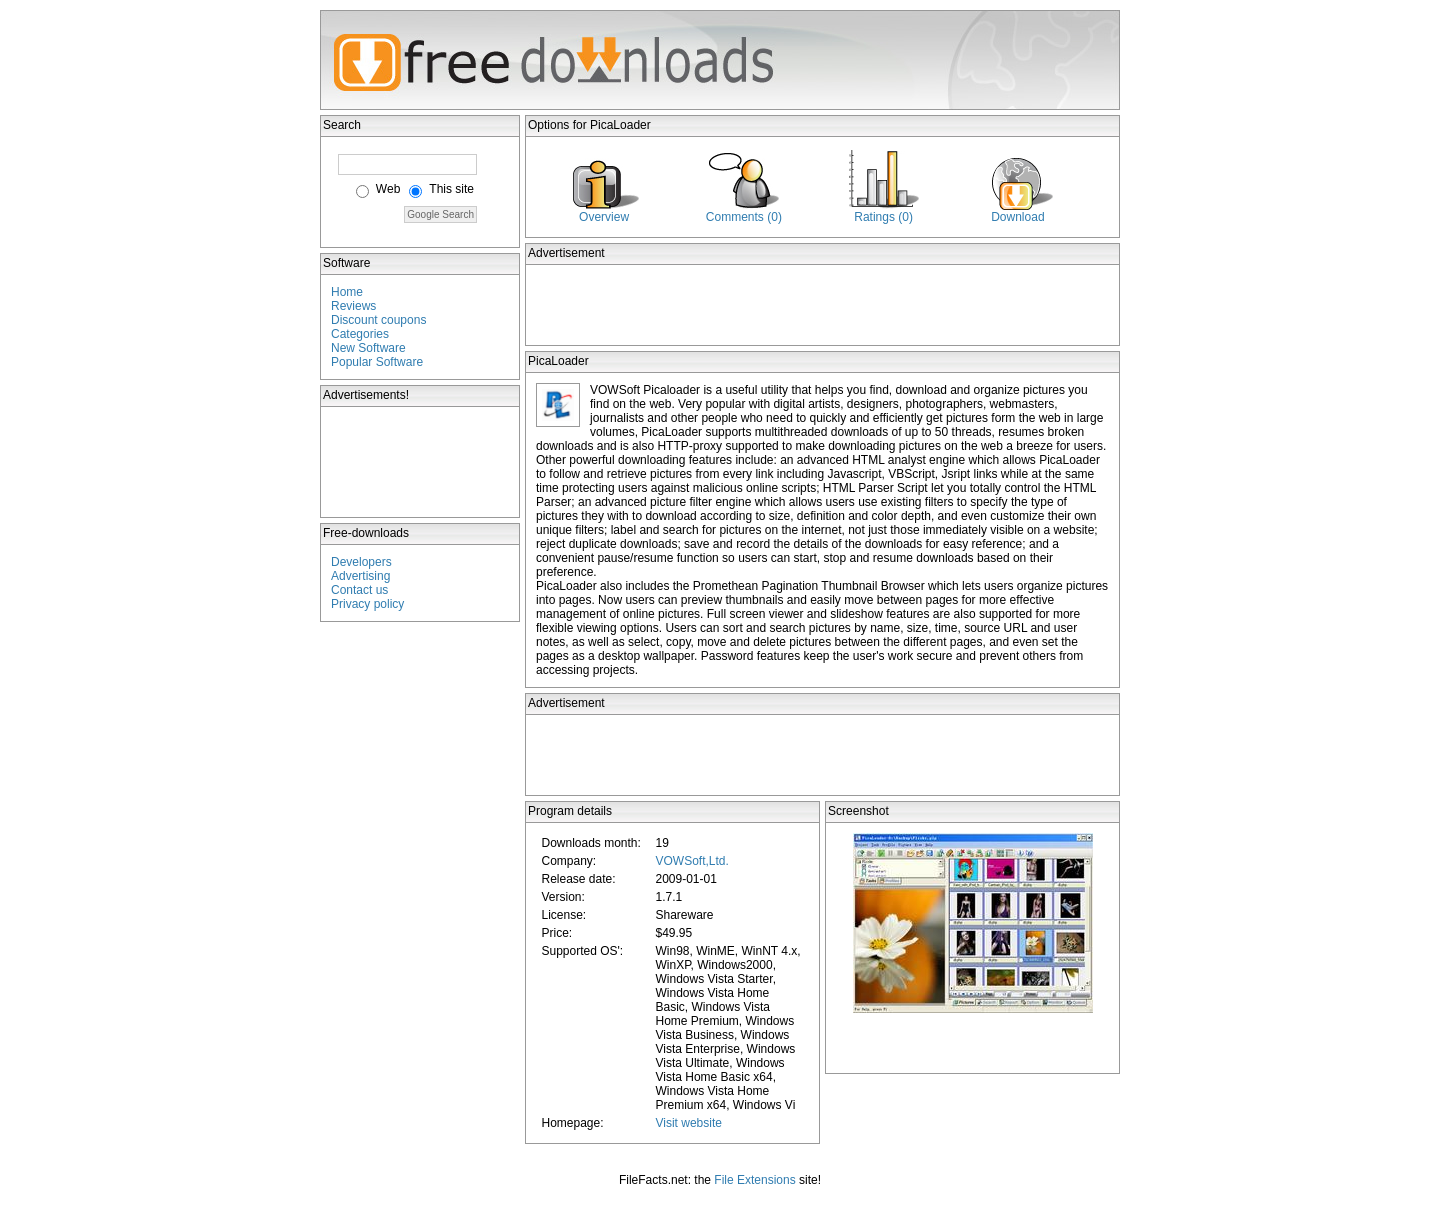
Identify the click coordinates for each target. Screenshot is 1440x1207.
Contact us (359, 590)
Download (1017, 217)
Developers (361, 562)
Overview (604, 217)
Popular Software (377, 362)
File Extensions (754, 1180)
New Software (368, 348)
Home (347, 292)
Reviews (353, 306)
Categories (360, 334)
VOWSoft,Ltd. (691, 861)
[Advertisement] (421, 462)
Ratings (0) (883, 217)
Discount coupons (378, 320)
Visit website (688, 1123)
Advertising (360, 576)
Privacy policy (367, 604)
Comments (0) (744, 217)
